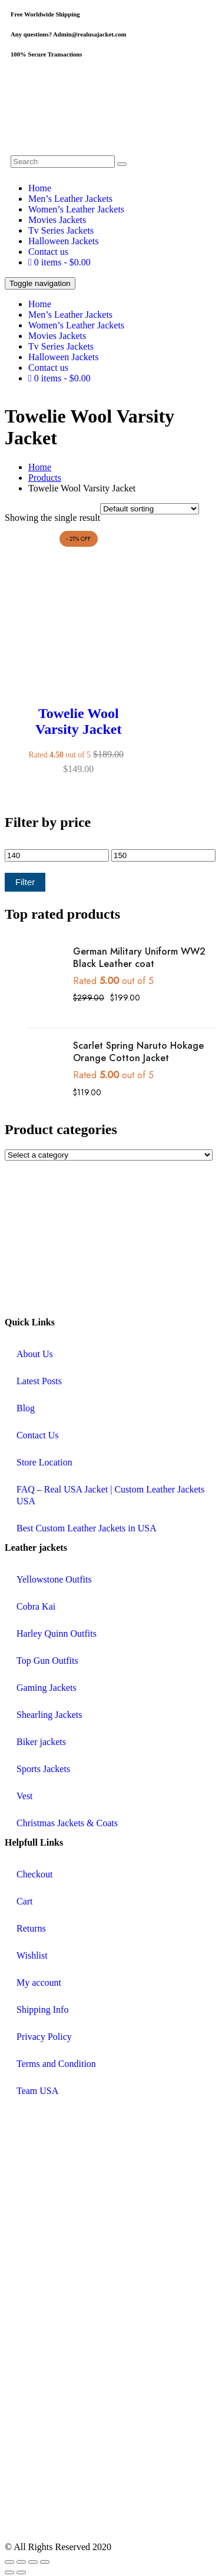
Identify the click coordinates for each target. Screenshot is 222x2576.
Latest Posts (39, 1381)
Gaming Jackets (46, 1688)
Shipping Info (42, 2010)
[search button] (122, 164)
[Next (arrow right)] (21, 2572)
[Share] (33, 2562)
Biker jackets (41, 1742)
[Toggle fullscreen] (21, 2562)
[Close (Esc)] (44, 2562)
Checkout (34, 1874)
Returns (31, 1928)
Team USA (37, 2091)
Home (39, 188)
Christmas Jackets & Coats (67, 1823)
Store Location (44, 1462)
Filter (25, 882)
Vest (24, 1796)
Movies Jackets (57, 220)
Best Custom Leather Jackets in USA (86, 1528)
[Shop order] (149, 508)
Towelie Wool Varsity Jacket (78, 721)
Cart (24, 1901)
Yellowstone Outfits (54, 1579)
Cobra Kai (35, 1606)
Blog (25, 1408)
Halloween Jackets (63, 241)
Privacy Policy (44, 2037)
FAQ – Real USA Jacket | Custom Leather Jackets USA (110, 1495)
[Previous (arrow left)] (9, 2572)
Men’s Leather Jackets (70, 199)
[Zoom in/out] (9, 2562)
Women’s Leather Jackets (76, 209)
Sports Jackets (43, 1769)
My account (38, 1982)
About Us (34, 1354)
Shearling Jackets (49, 1715)
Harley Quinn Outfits (56, 1633)
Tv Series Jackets (61, 230)
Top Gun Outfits (47, 1661)
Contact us (48, 252)
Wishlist (32, 1955)
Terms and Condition (56, 2064)
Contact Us (37, 1435)
